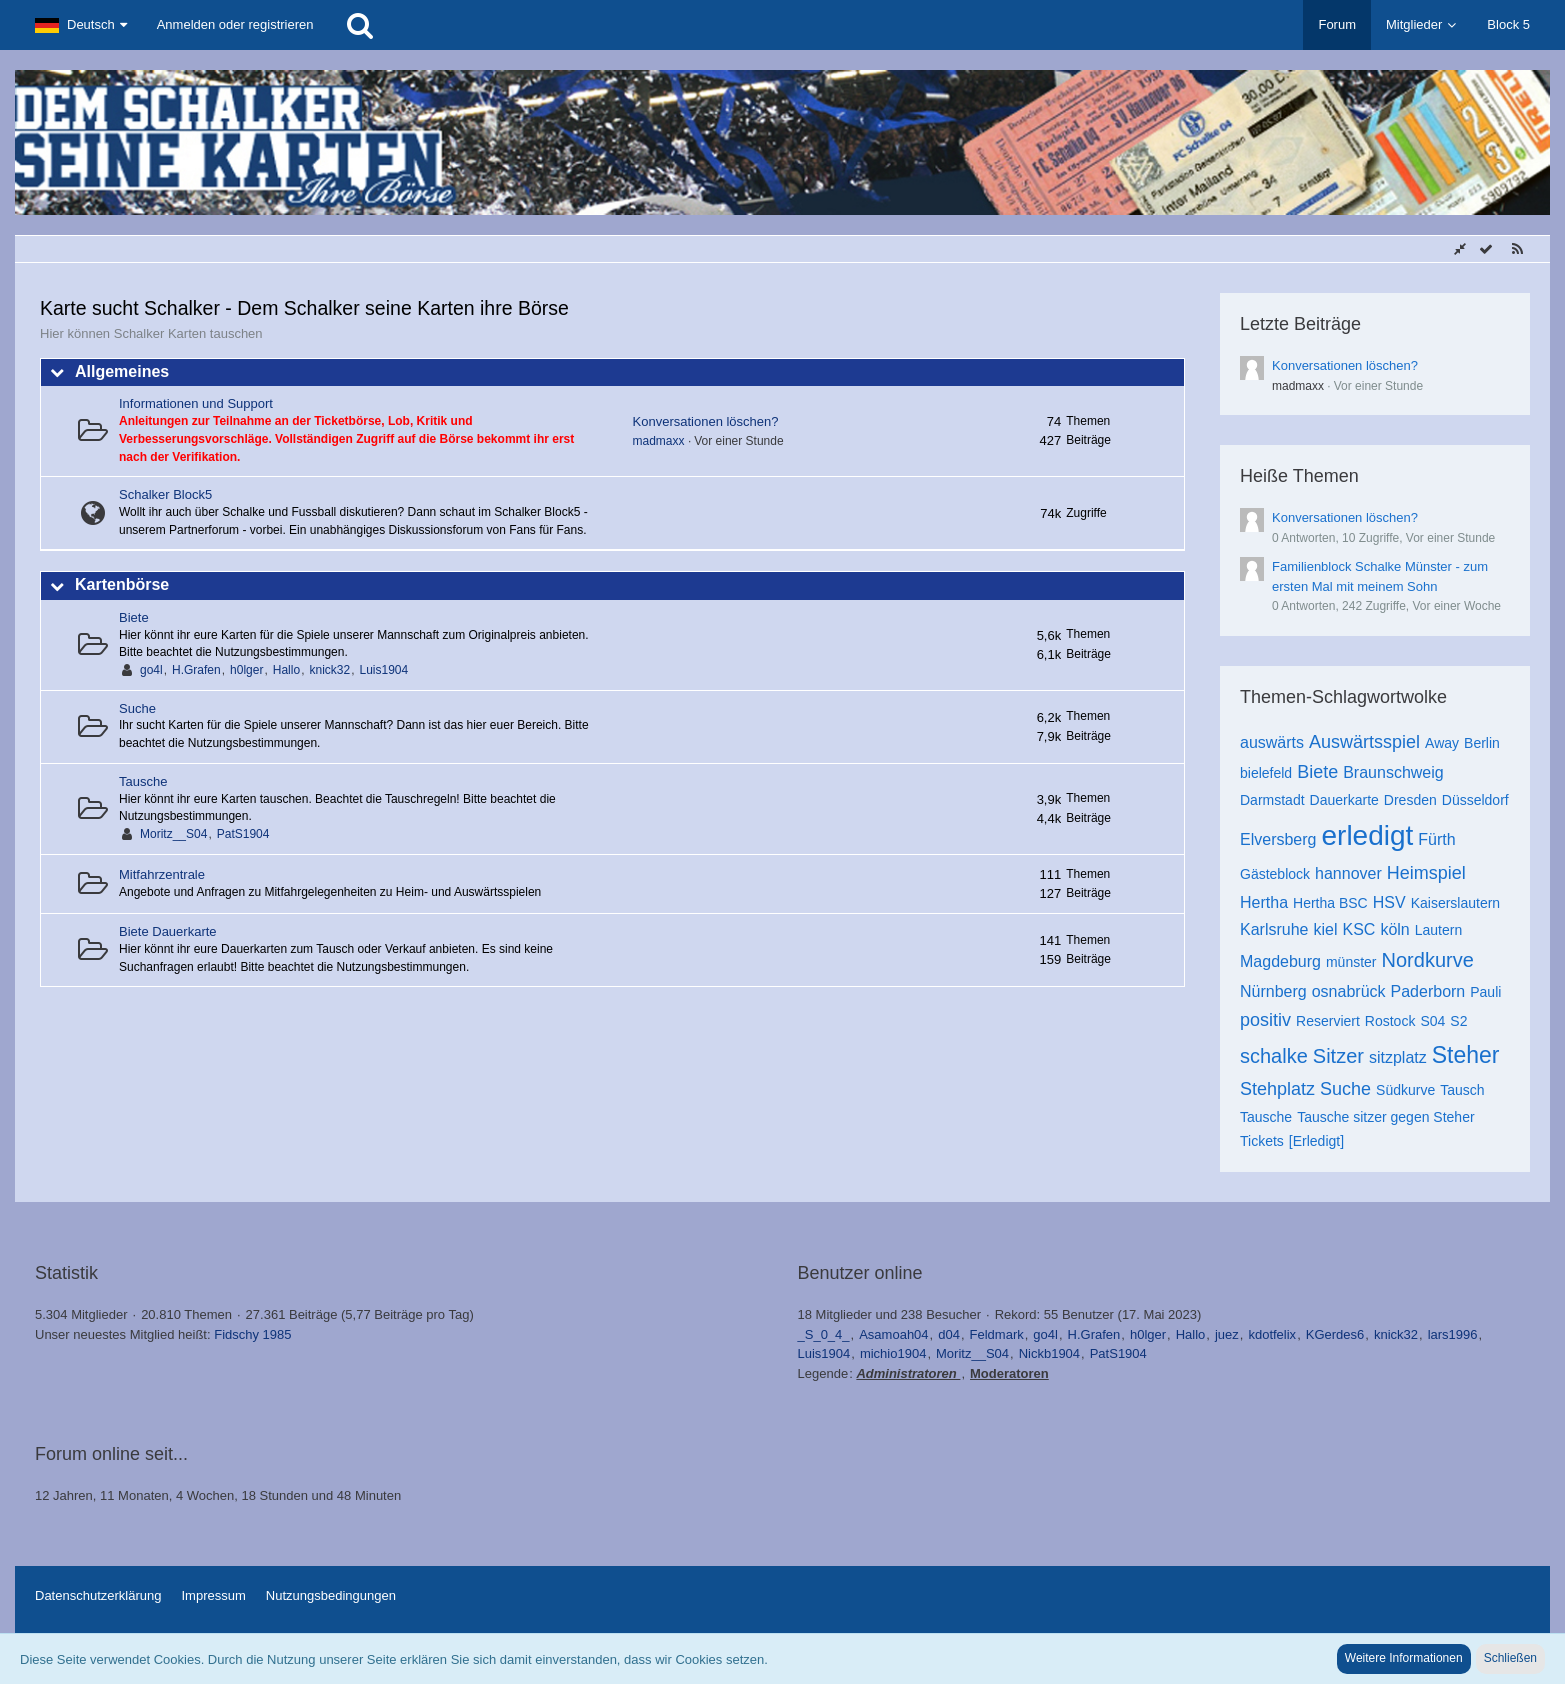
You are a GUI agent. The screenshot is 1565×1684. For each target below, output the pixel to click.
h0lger (246, 670)
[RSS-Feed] (1517, 249)
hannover (1348, 873)
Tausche (143, 781)
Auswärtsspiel (1364, 742)
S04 (1432, 1021)
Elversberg (1278, 839)
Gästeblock (1275, 874)
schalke (1274, 1056)
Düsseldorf (1475, 800)
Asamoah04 (893, 1334)
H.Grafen (196, 670)
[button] (81, 25)
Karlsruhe (1274, 929)
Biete (134, 617)
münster (1351, 962)
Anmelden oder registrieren (235, 24)
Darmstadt (1272, 800)
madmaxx (659, 441)
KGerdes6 (1335, 1334)
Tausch (1462, 1090)
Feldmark (997, 1334)
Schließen (1510, 1658)
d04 (949, 1334)
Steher (1466, 1055)
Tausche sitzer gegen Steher (1385, 1117)
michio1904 (893, 1353)
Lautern (1438, 930)
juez (1227, 1334)
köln (1394, 929)
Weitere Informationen (1404, 1658)
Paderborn (1428, 991)
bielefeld (1266, 773)
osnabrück (1349, 991)
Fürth (1436, 839)
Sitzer (1338, 1056)
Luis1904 (384, 670)
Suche (137, 708)
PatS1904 (243, 834)
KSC (1359, 929)
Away (1442, 743)
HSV (1389, 902)
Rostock (1390, 1021)
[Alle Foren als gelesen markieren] (1486, 249)
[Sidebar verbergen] (1460, 249)
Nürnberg (1273, 991)
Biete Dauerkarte (168, 931)
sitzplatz (1398, 1057)
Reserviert (1328, 1021)
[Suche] (360, 25)
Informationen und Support (196, 403)
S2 (1458, 1021)
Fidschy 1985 (252, 1334)
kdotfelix (1272, 1334)
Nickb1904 (1049, 1353)
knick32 (329, 670)
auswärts (1272, 742)
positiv (1265, 1020)
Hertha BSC (1330, 903)
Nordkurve (1428, 960)
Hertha (1264, 902)
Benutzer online (860, 1273)
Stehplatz (1277, 1089)
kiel (1325, 929)
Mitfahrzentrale (162, 874)
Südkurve (1405, 1090)
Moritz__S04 (173, 834)
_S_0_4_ (824, 1334)
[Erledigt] (1316, 1141)
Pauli (1485, 992)
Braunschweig (1393, 772)
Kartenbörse (122, 584)
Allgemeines (122, 371)
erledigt (1367, 835)
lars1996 (1453, 1334)
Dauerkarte (1344, 800)
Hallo (286, 670)
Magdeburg (1280, 961)
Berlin (1482, 743)
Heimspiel (1426, 873)
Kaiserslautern (1456, 903)
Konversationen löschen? (706, 421)
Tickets (1262, 1141)
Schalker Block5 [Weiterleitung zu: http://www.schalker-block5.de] (165, 494)
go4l (151, 670)
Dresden (1410, 800)
